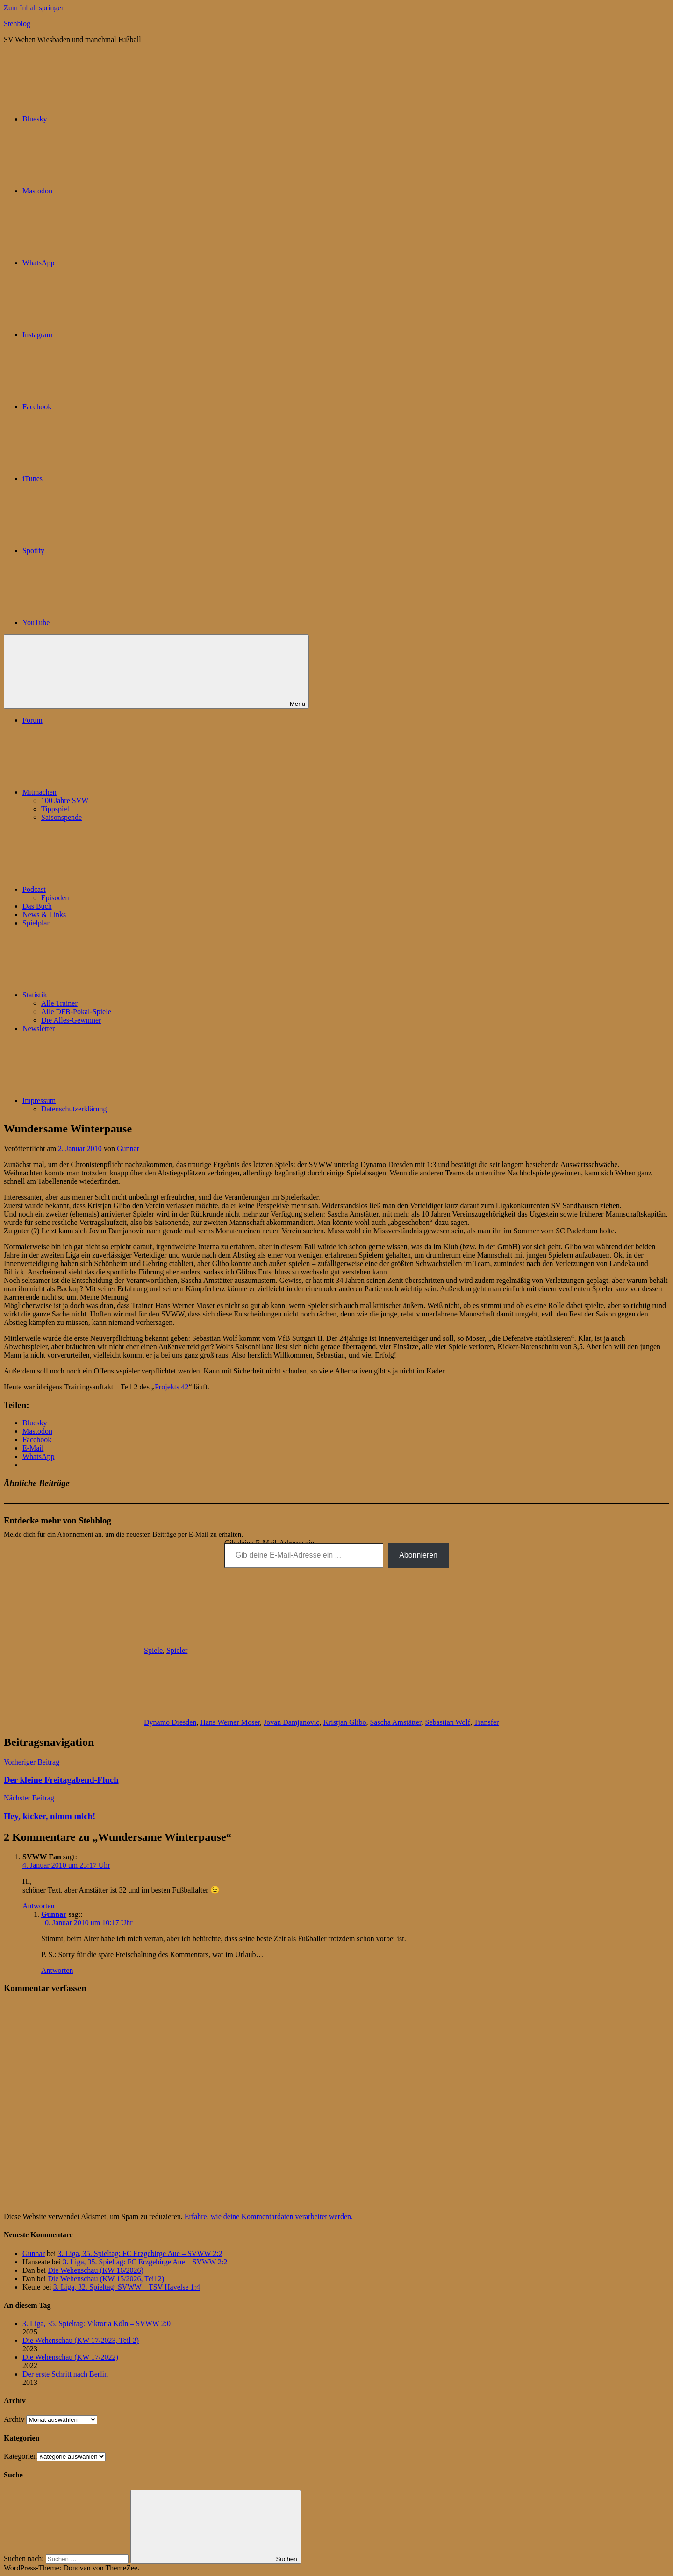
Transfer (486, 1722)
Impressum (109, 1100)
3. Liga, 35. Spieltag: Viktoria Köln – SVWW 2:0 (96, 2323)
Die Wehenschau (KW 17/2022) (70, 2357)
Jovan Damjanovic (292, 1722)
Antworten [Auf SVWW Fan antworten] (38, 1906)
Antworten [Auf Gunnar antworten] (57, 1970)
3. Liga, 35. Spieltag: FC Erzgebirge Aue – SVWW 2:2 (140, 2253)
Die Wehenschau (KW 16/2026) (95, 2270)
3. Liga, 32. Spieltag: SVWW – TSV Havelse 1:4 (126, 2287)
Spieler (176, 1650)
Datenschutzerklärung (74, 1109)
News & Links (44, 914)
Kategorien (20, 2456)
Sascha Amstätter (395, 1722)
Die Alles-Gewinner (71, 1020)
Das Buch (37, 906)
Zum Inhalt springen (34, 8)
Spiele (153, 1650)
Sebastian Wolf (447, 1722)
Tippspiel (55, 809)
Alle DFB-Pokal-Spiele (76, 1012)
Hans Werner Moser (230, 1722)
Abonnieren (418, 1555)
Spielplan (36, 923)
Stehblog (17, 24)
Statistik (104, 995)
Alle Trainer (59, 1003)
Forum (32, 720)
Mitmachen (109, 792)
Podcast (104, 889)
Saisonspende (61, 817)
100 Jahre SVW (64, 800)
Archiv (14, 2419)
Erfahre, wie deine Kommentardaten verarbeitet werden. (269, 2216)
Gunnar (128, 1149)
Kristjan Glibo (344, 1722)
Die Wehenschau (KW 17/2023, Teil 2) (80, 2340)
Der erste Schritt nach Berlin (65, 2374)
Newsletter (38, 1028)
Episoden (55, 898)
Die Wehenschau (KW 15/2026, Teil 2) (106, 2279)
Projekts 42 (171, 1387)
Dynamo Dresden (170, 1722)
